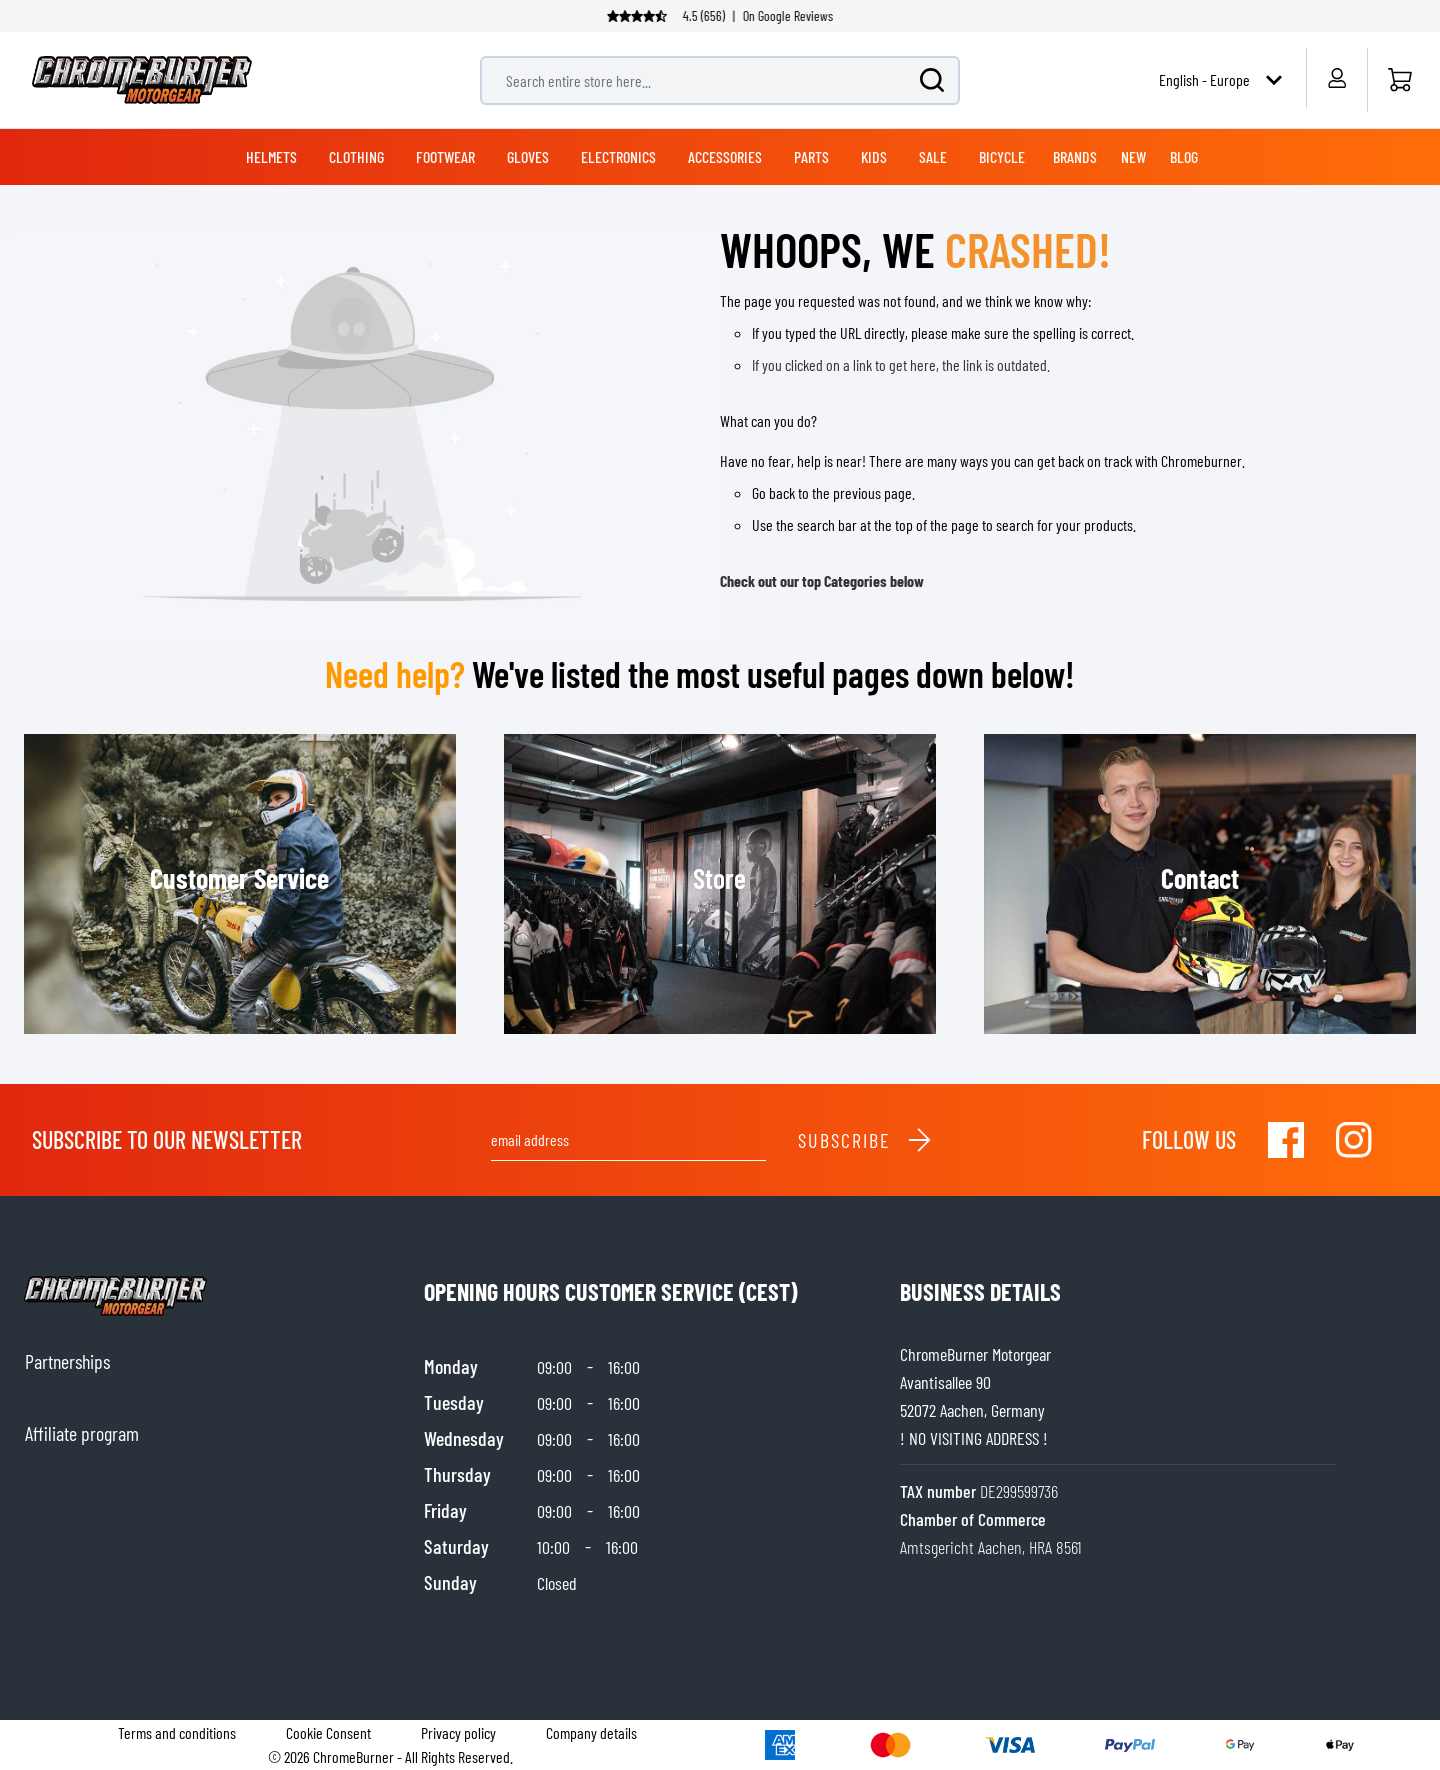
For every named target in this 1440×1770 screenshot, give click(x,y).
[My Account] (1336, 78)
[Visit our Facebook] (1286, 1140)
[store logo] (142, 80)
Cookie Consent (328, 1732)
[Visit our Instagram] (1354, 1140)
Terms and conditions (177, 1732)
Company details (591, 1732)
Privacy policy (458, 1732)
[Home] (1399, 80)
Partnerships (67, 1361)
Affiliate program (82, 1433)
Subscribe (865, 1140)
